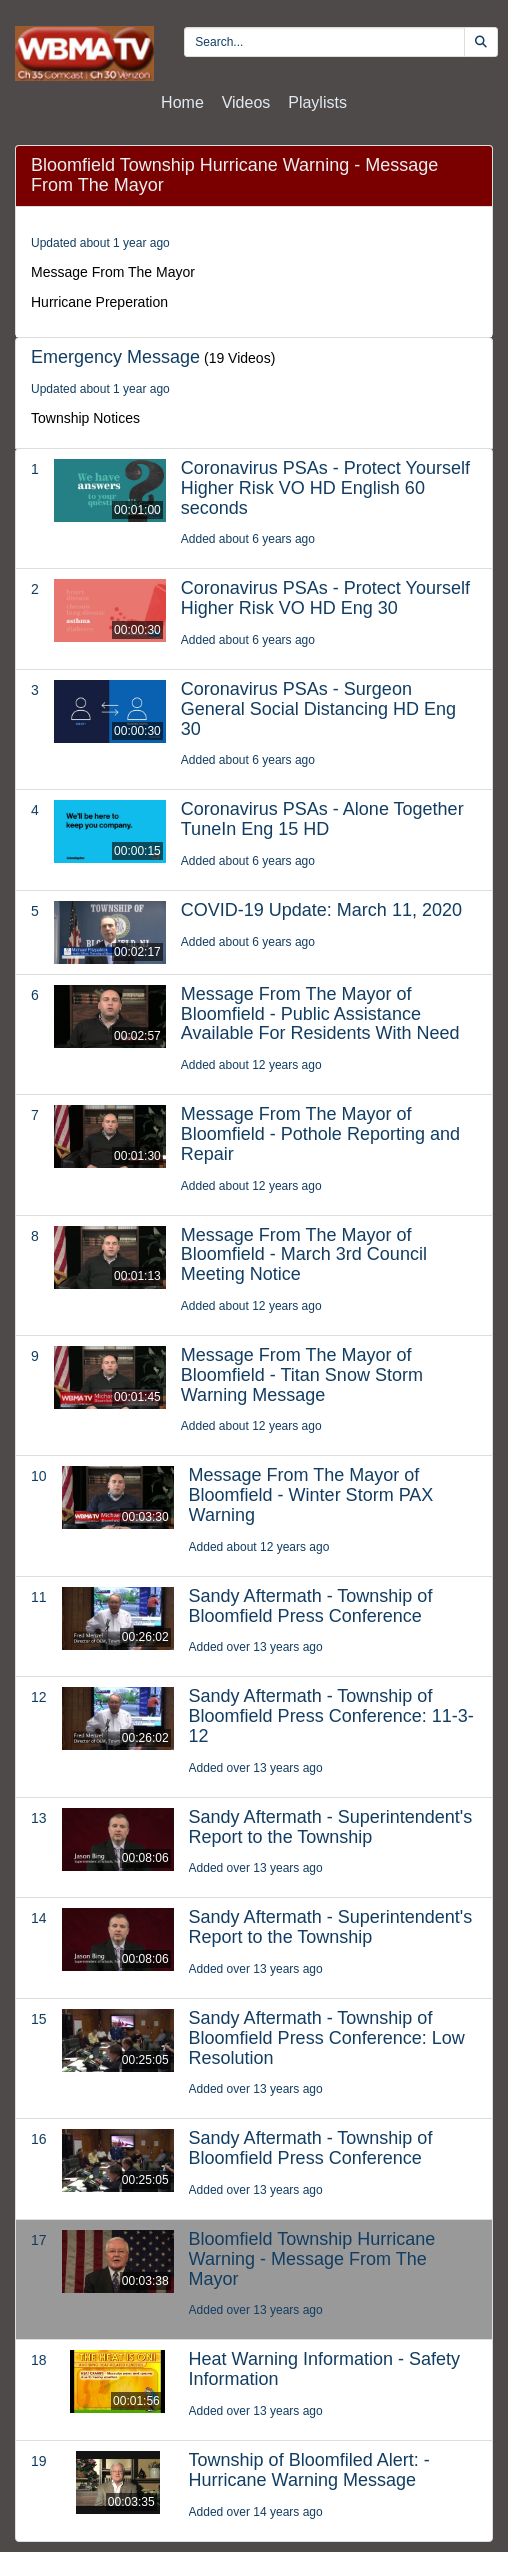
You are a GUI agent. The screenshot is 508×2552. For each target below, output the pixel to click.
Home (182, 102)
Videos (246, 102)
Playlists (317, 102)
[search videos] (324, 42)
